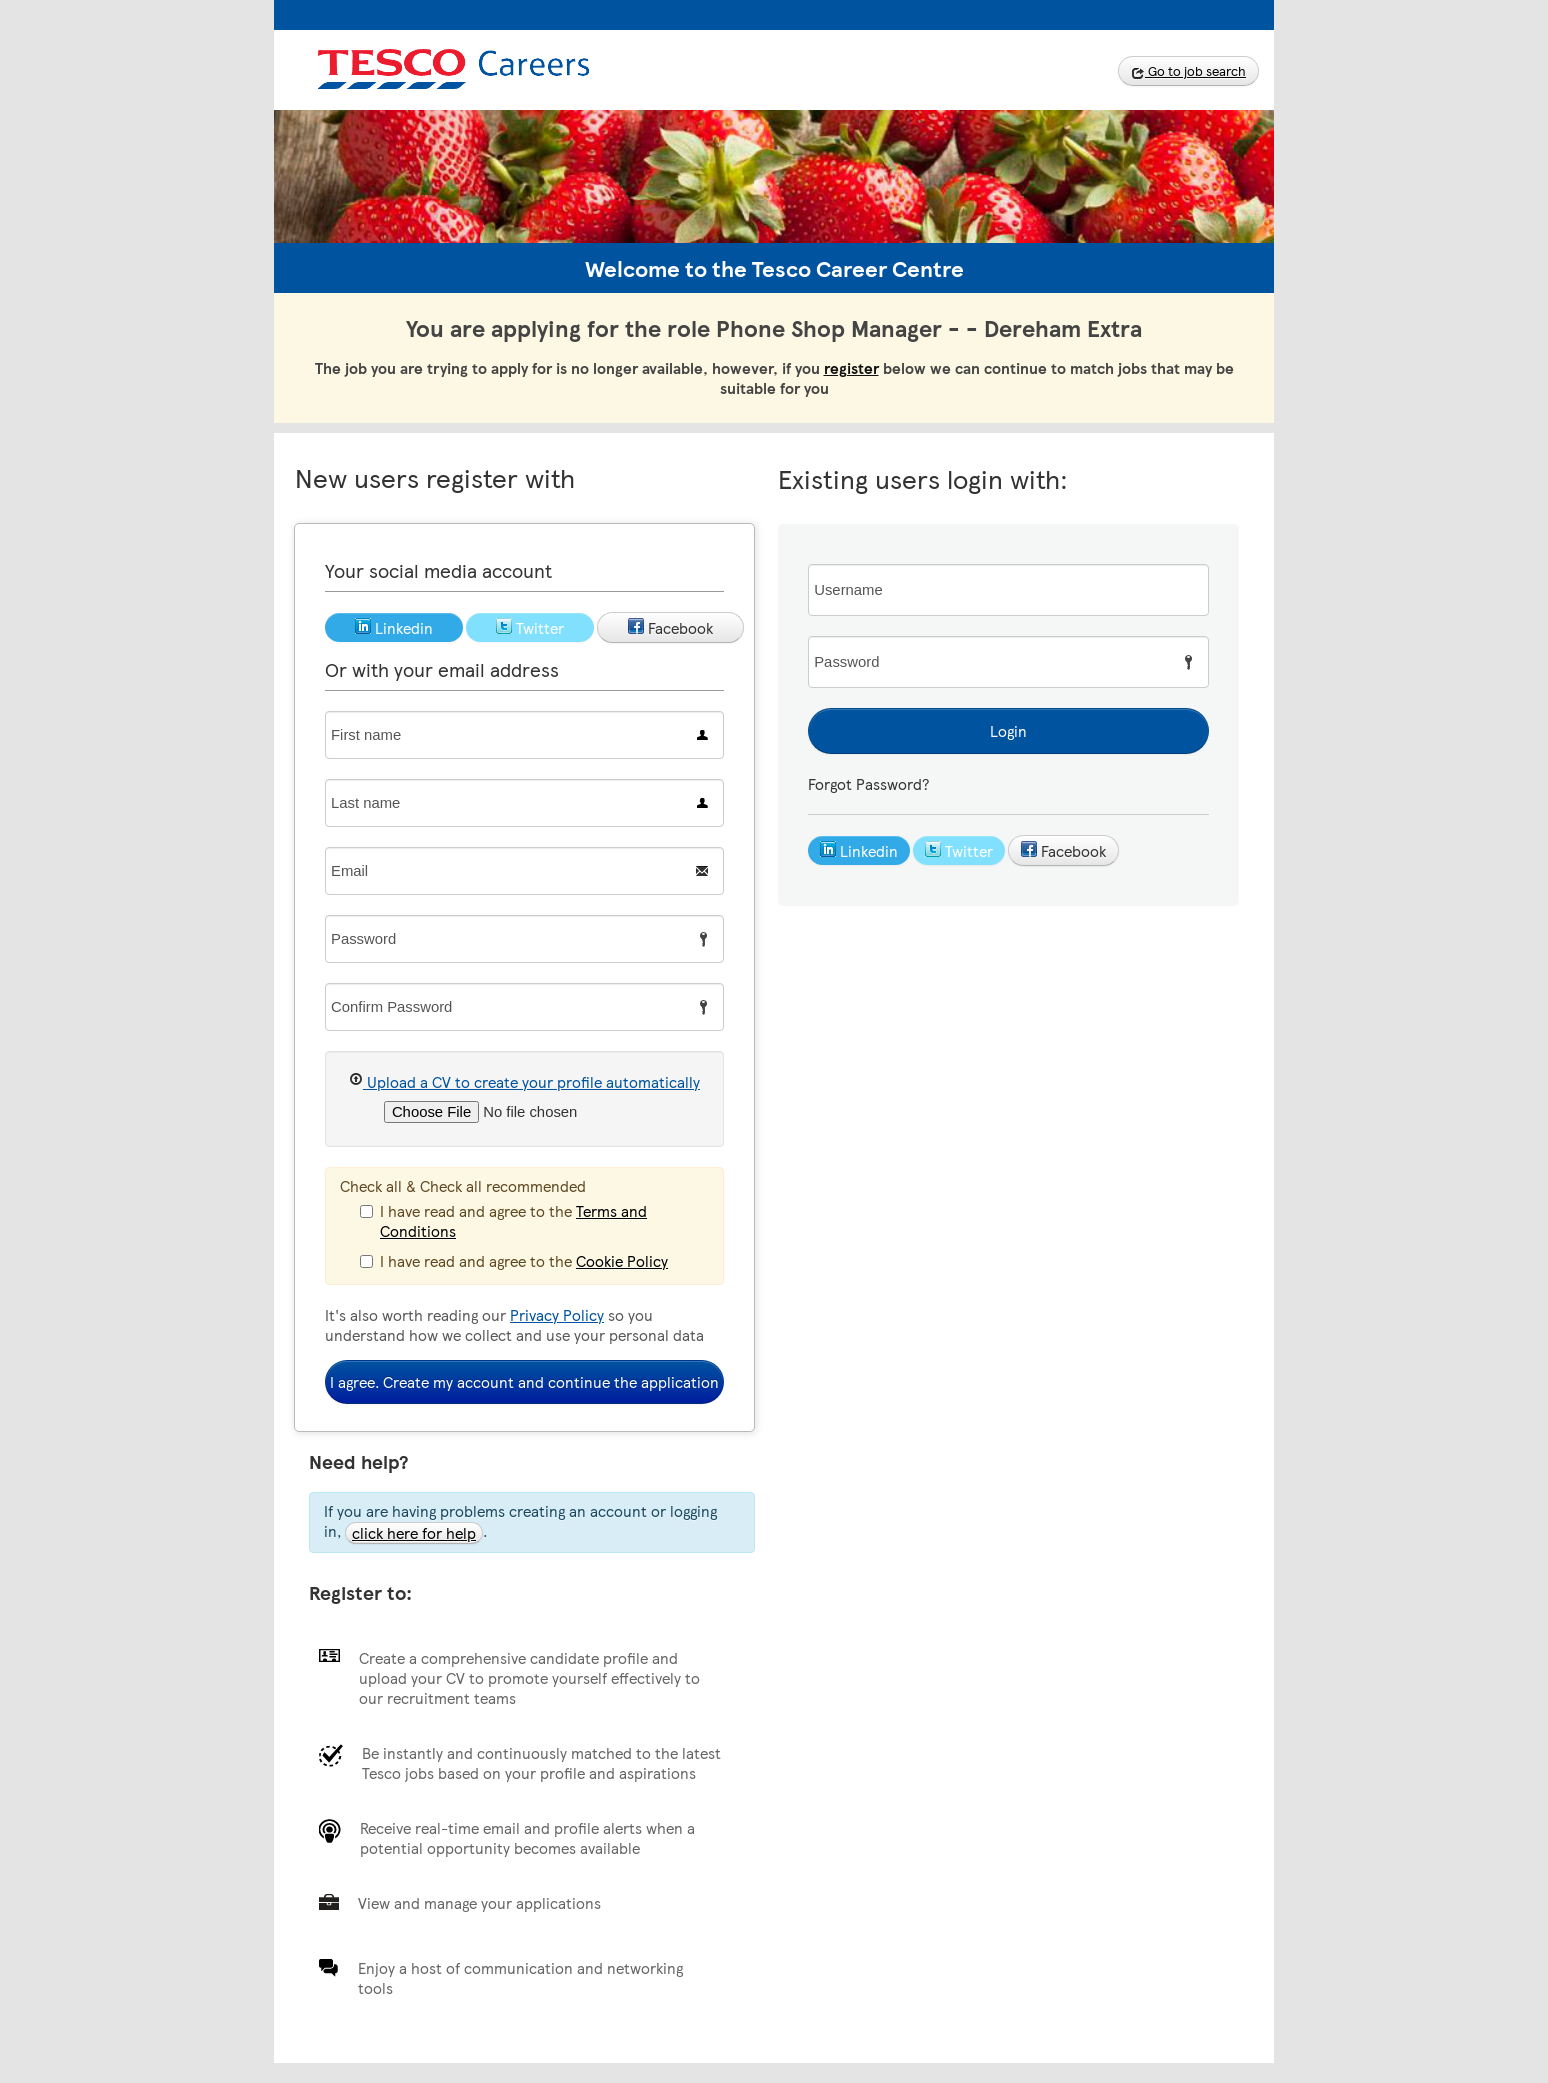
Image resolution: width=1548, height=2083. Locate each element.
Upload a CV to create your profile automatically (524, 1081)
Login (1008, 731)
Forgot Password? (868, 784)
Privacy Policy (557, 1315)
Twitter (959, 851)
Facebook (1063, 851)
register (851, 368)
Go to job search (1188, 71)
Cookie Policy (622, 1261)
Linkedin (859, 851)
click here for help (414, 1533)
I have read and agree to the (503, 1220)
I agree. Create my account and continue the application (524, 1382)
